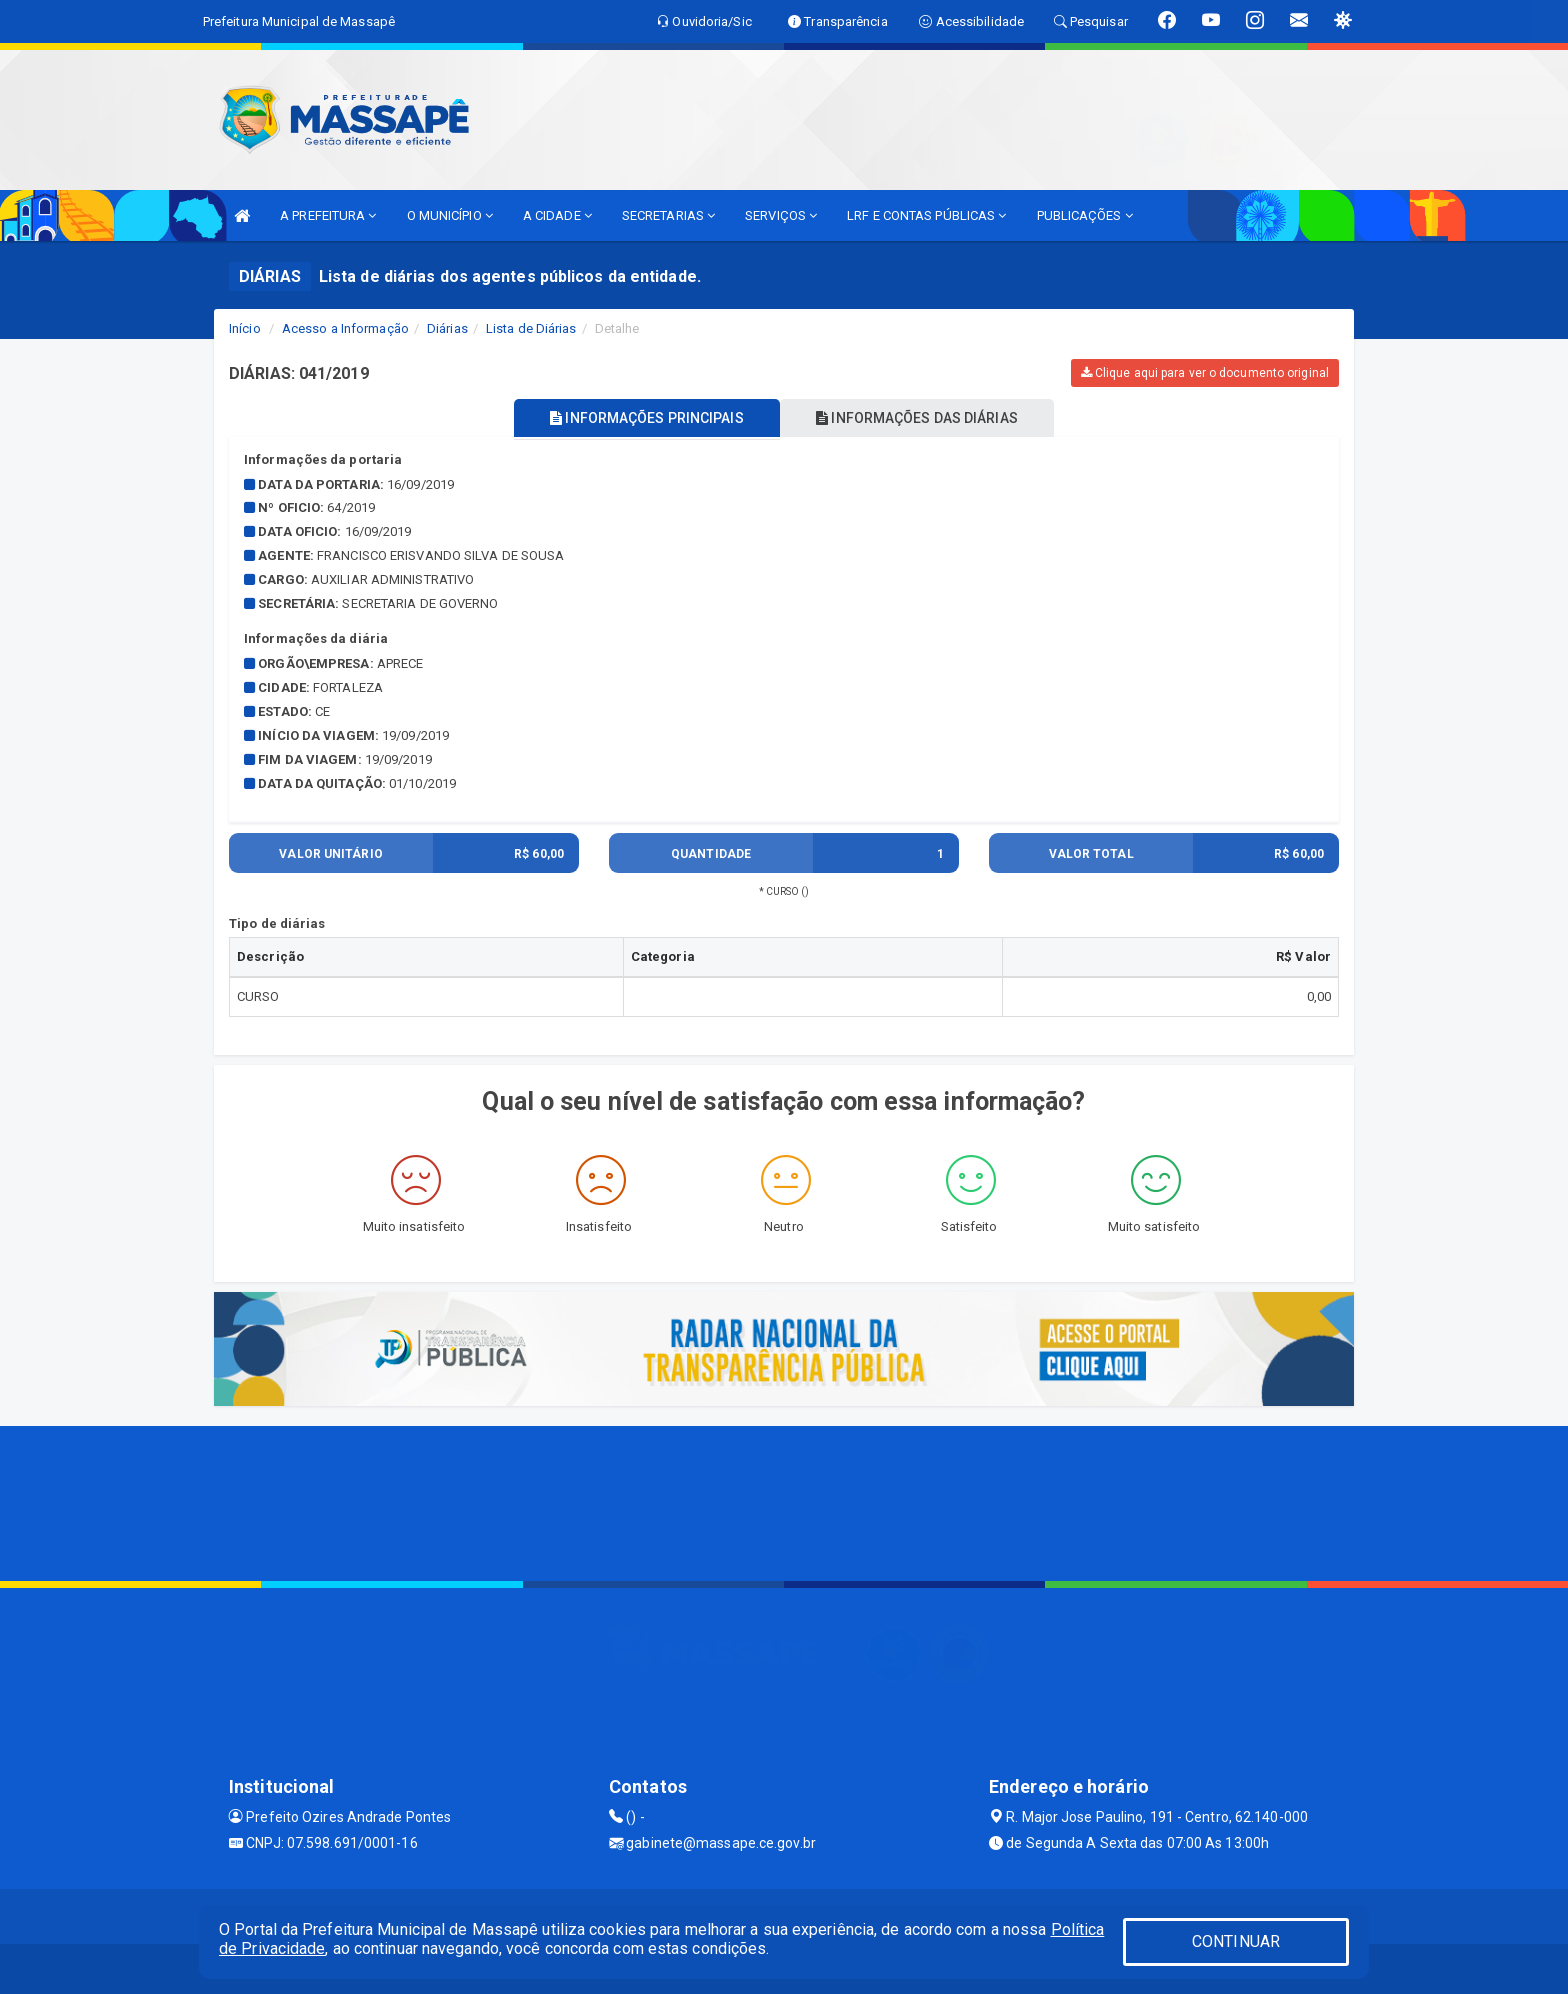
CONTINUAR (1236, 1941)
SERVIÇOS (781, 215)
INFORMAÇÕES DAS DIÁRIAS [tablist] (923, 418)
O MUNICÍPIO (450, 215)
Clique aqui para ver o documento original (1205, 373)
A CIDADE (557, 215)
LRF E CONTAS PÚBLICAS (926, 215)
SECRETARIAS (668, 215)
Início (245, 328)
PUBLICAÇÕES (1085, 215)
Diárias (447, 328)
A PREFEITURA (328, 215)
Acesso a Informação (345, 328)
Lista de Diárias (531, 328)
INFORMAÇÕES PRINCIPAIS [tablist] (641, 418)
